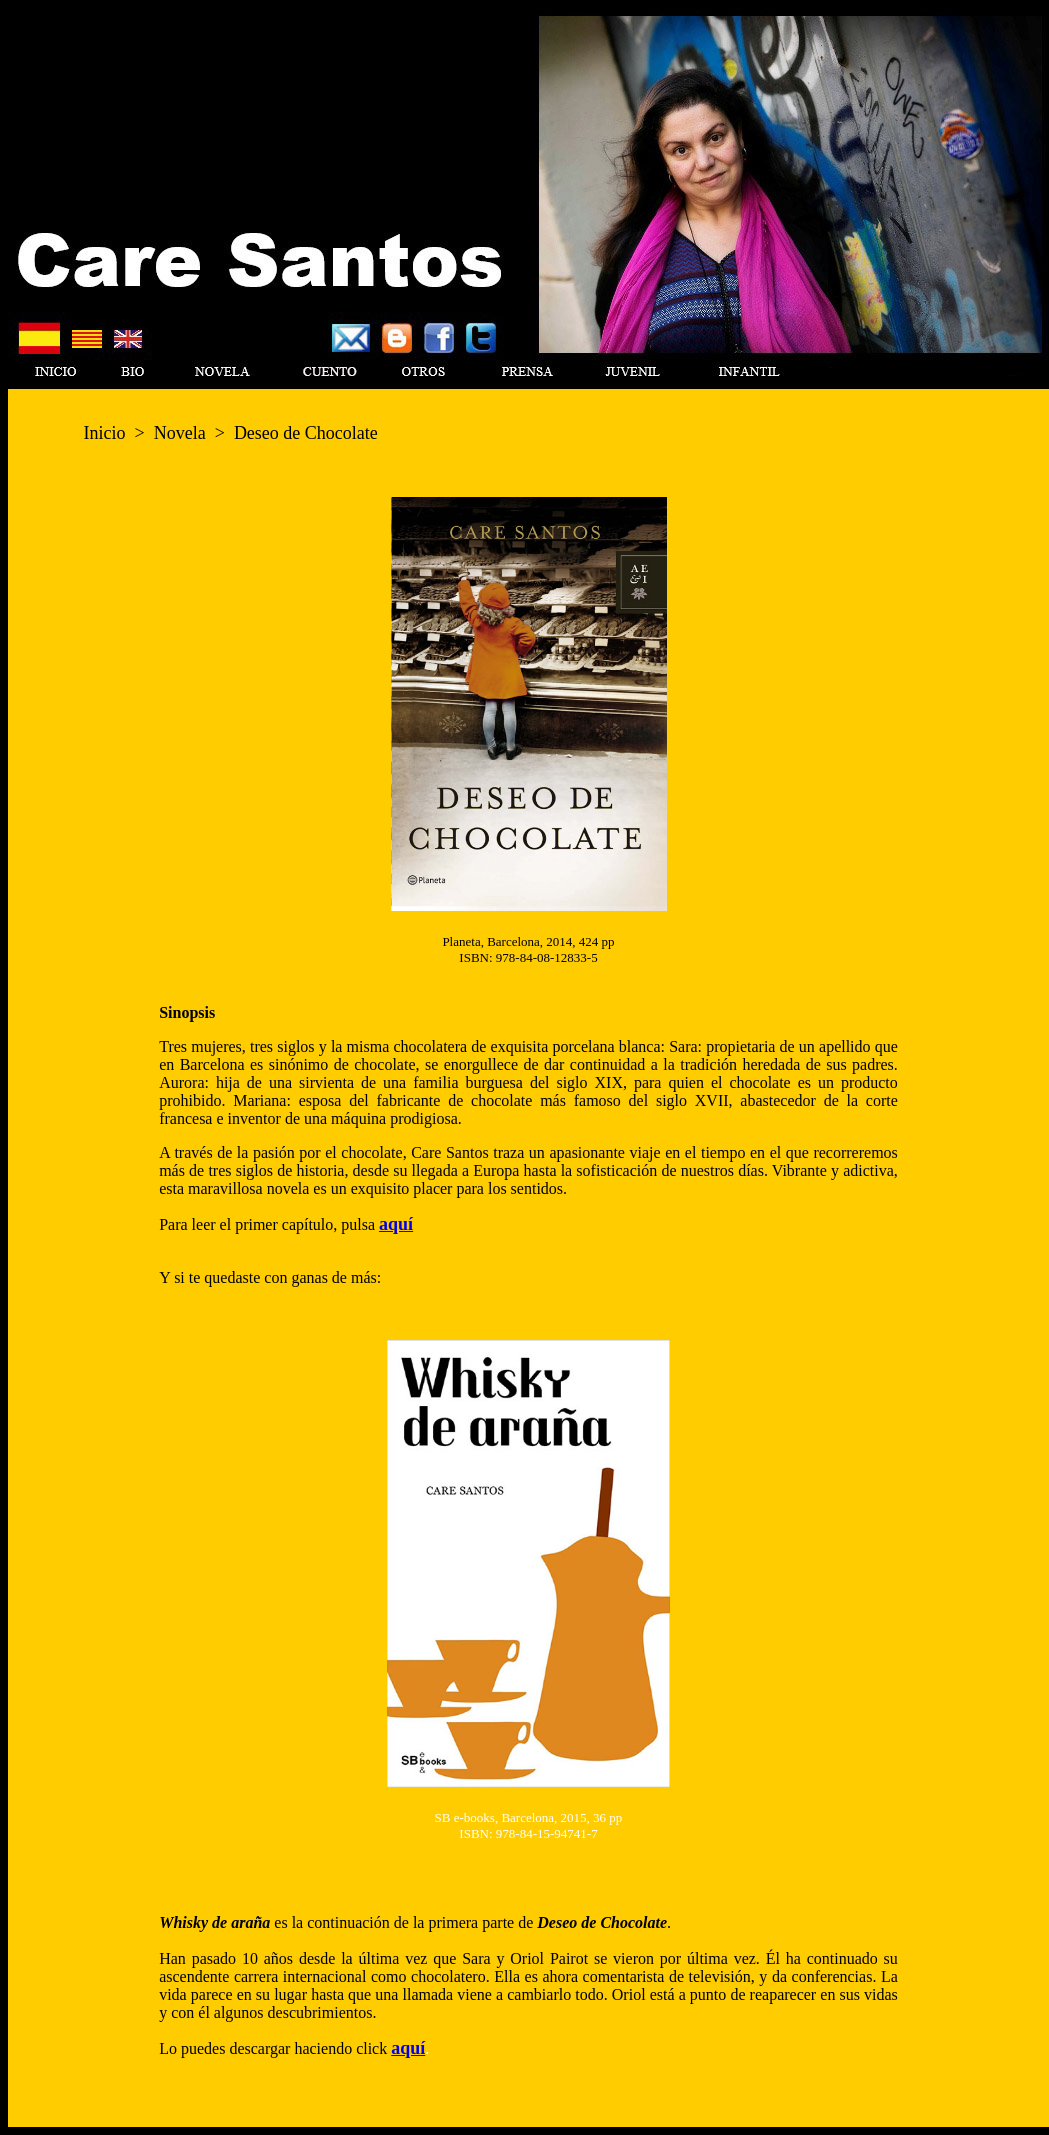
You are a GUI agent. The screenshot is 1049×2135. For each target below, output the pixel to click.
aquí (396, 1224)
